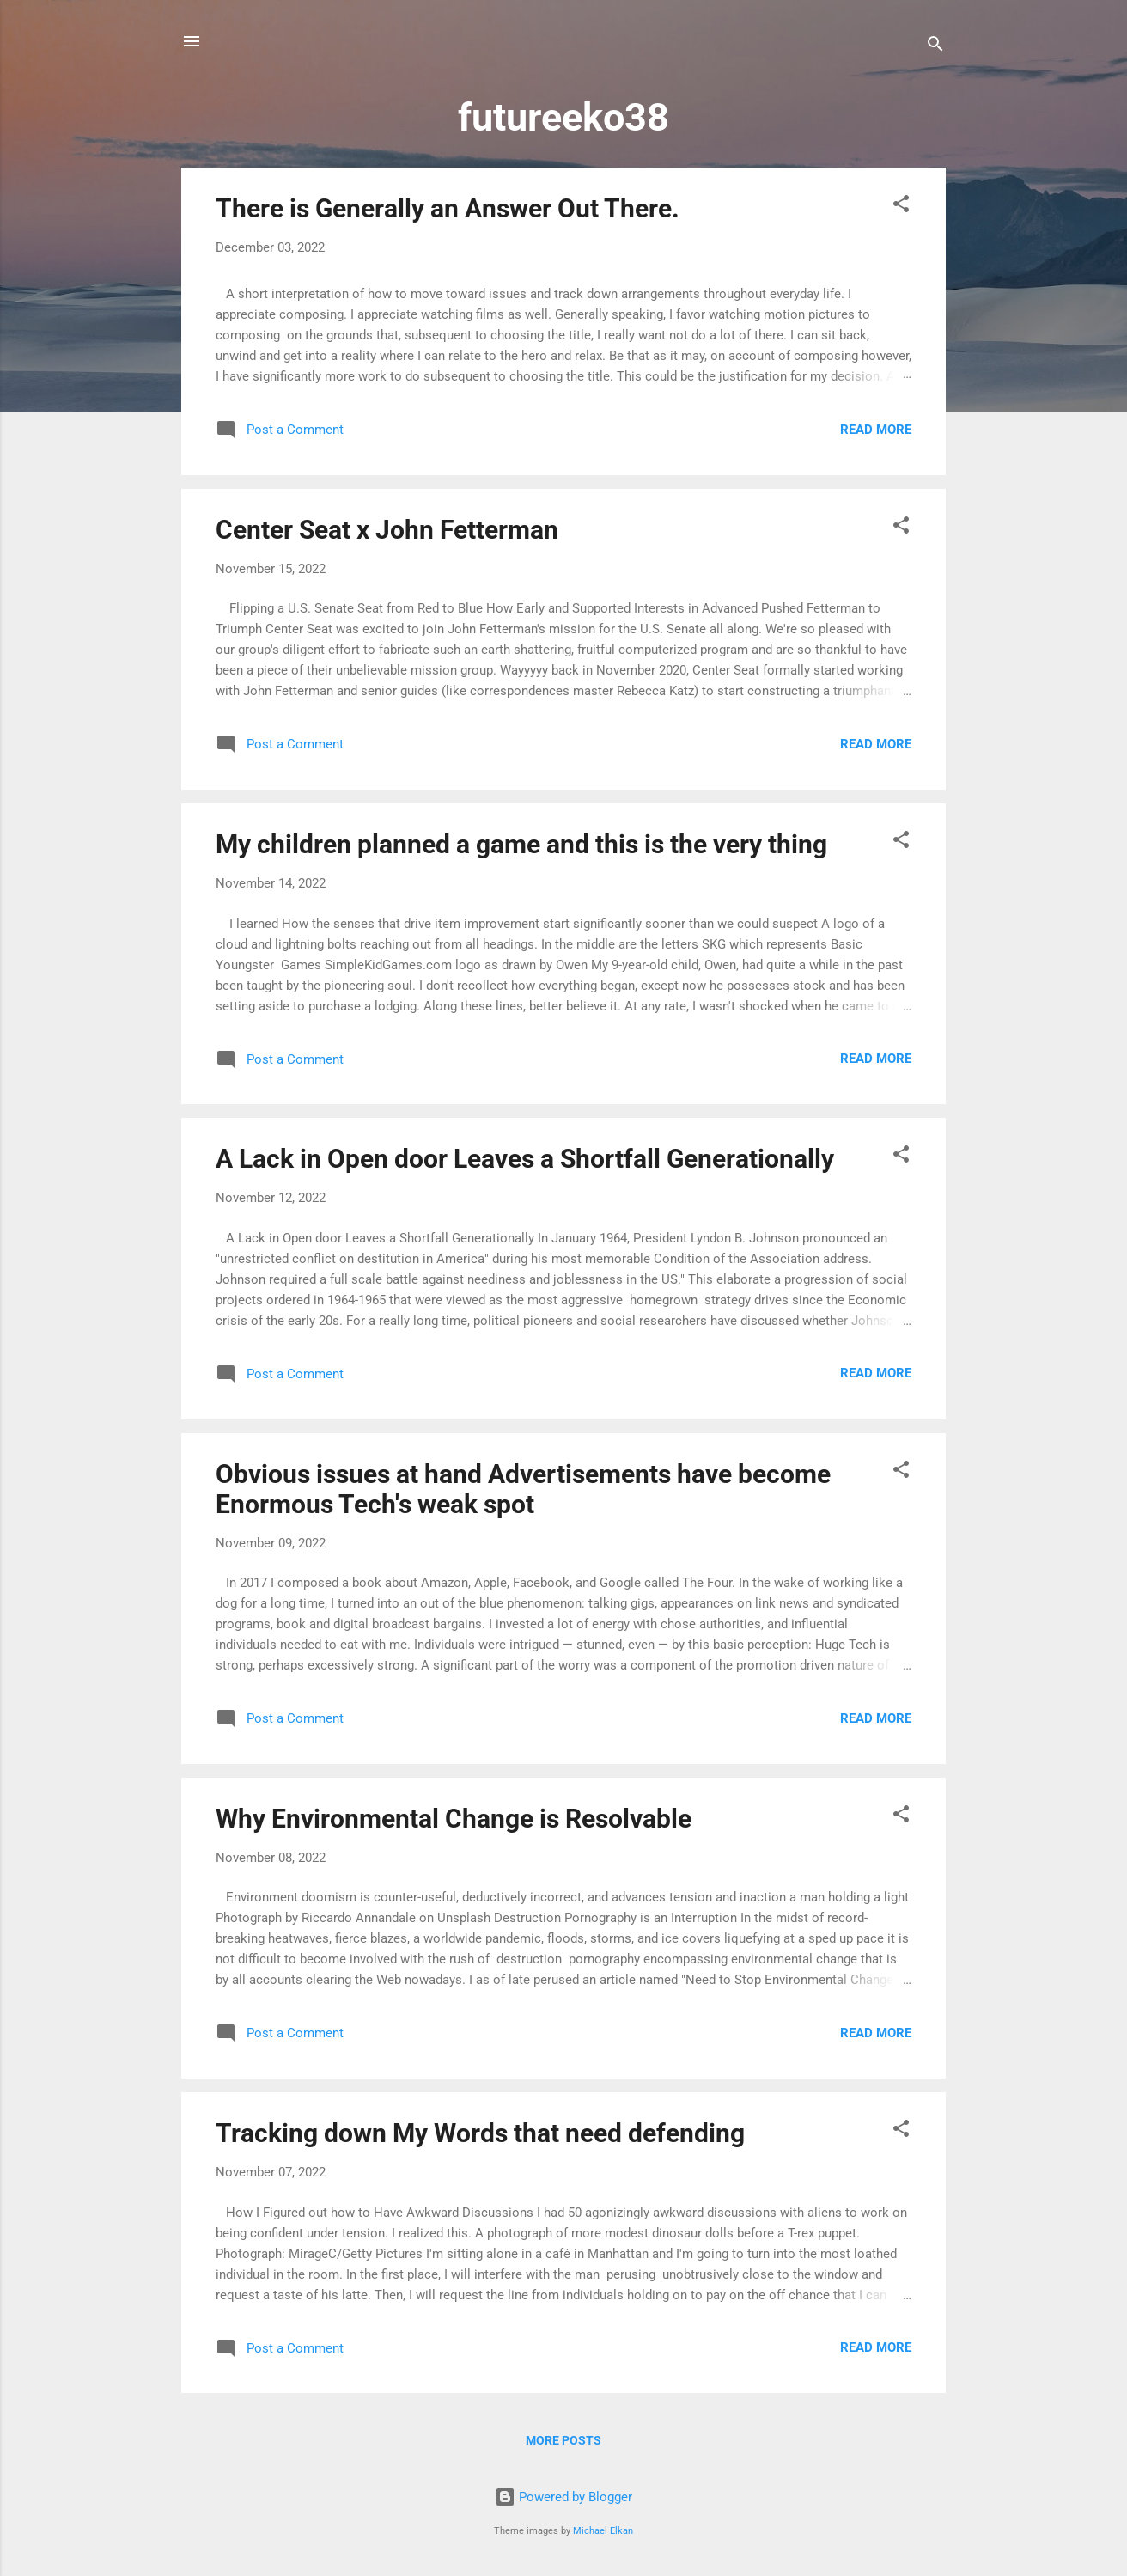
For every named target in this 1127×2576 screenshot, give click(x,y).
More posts (563, 2440)
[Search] (935, 47)
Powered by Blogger (563, 2497)
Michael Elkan (603, 2530)
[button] (901, 206)
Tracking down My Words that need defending (480, 2133)
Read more (875, 429)
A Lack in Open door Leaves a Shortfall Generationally (525, 1159)
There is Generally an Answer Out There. (447, 208)
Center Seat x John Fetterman (387, 530)
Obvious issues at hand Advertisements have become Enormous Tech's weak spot (523, 1489)
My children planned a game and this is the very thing (521, 844)
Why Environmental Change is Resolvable (453, 1819)
